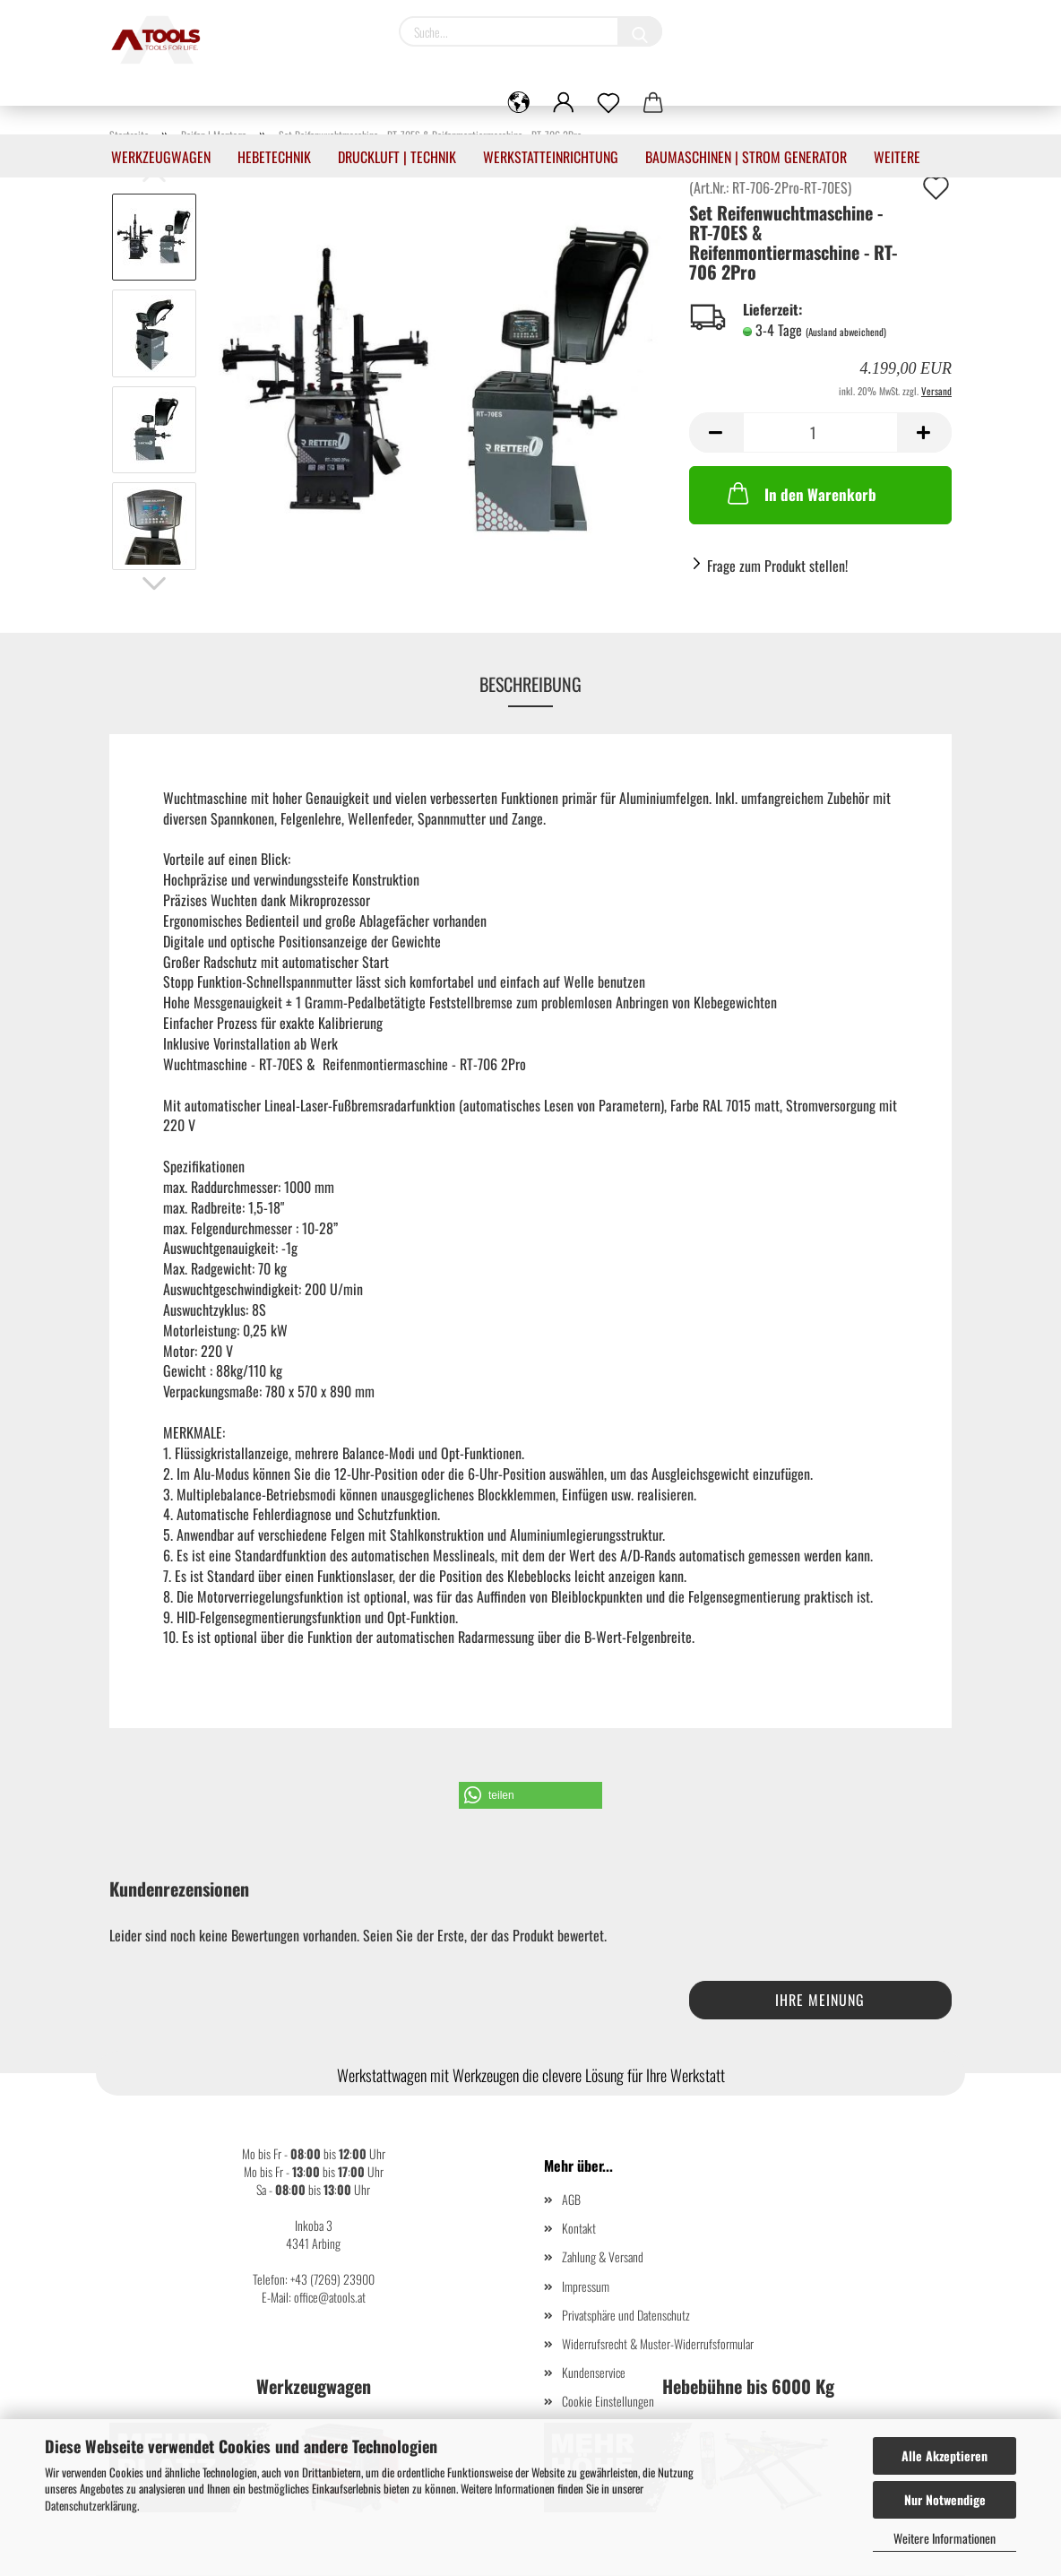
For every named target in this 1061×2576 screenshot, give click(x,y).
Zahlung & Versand (602, 2256)
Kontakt (579, 2227)
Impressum (585, 2286)
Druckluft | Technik (397, 157)
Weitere (897, 157)
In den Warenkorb (800, 493)
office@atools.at (330, 2296)
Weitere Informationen (944, 2537)
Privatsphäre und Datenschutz (626, 2314)
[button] (530, 1795)
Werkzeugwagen (161, 157)
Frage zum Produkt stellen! (777, 565)
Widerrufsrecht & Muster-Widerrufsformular (658, 2343)
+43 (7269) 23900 (332, 2278)
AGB (571, 2199)
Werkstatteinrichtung (550, 157)
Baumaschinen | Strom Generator (746, 157)
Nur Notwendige (945, 2499)
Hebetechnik (274, 157)
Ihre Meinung (820, 1999)
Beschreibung (530, 683)
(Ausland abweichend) (846, 331)
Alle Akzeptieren (944, 2455)
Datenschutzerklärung (91, 2505)
